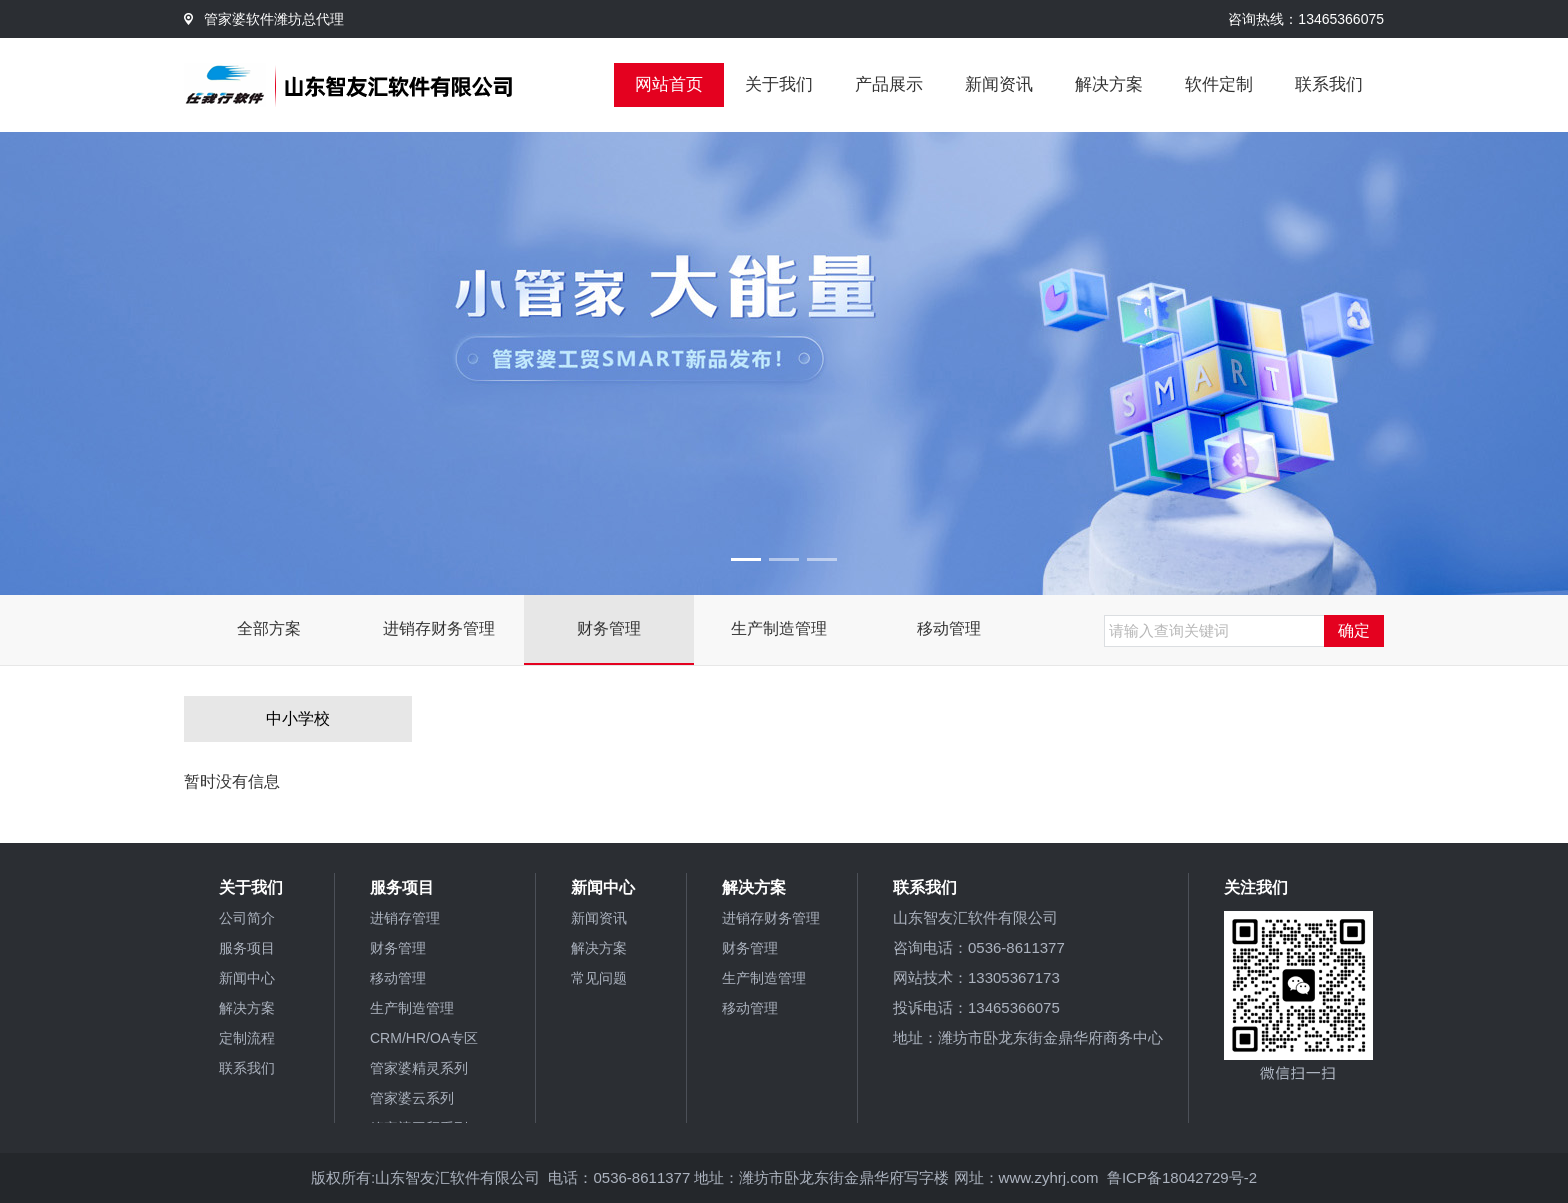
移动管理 (949, 628)
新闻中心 (247, 978)
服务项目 (247, 948)
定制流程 (247, 1038)
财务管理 (609, 628)
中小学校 (298, 718)
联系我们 (1329, 84)
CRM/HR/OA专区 (424, 1038)
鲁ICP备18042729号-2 (1182, 1177)
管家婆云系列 (412, 1098)
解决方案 (1109, 84)
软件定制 (1219, 84)
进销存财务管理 (439, 628)
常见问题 (599, 978)
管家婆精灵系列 (419, 1068)
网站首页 (669, 84)
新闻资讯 (999, 84)
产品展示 (889, 84)
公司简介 (247, 918)
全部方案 (269, 628)
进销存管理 (405, 918)
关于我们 (779, 84)
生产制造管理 (779, 628)
